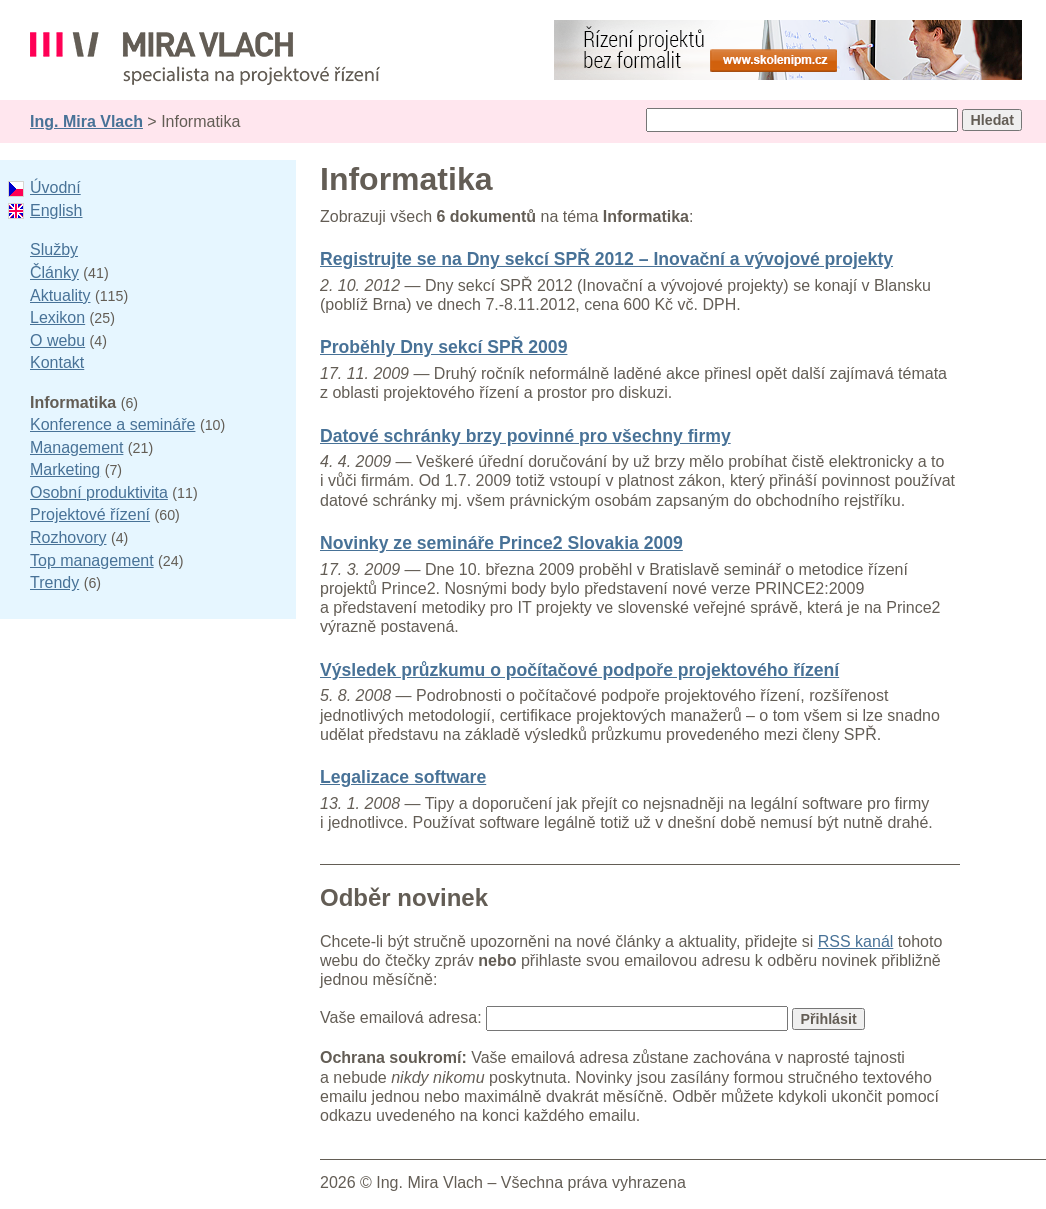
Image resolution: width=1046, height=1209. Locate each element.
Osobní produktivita (99, 492)
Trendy (54, 582)
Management (76, 447)
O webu (57, 340)
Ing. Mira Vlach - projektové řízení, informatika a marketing (205, 58)
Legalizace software (403, 777)
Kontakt (57, 362)
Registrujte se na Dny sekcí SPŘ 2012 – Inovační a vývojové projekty (606, 259)
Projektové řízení (90, 514)
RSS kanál (856, 941)
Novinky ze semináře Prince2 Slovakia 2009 (501, 543)
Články (54, 272)
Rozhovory (68, 537)
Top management (92, 560)
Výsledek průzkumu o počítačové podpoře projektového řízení (579, 670)
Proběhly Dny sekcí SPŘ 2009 (443, 347)
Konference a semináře (112, 424)
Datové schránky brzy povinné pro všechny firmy (525, 436)
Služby (54, 249)
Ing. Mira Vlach (86, 121)
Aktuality (60, 295)
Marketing (65, 469)
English (56, 210)
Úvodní (55, 187)
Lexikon (57, 317)
